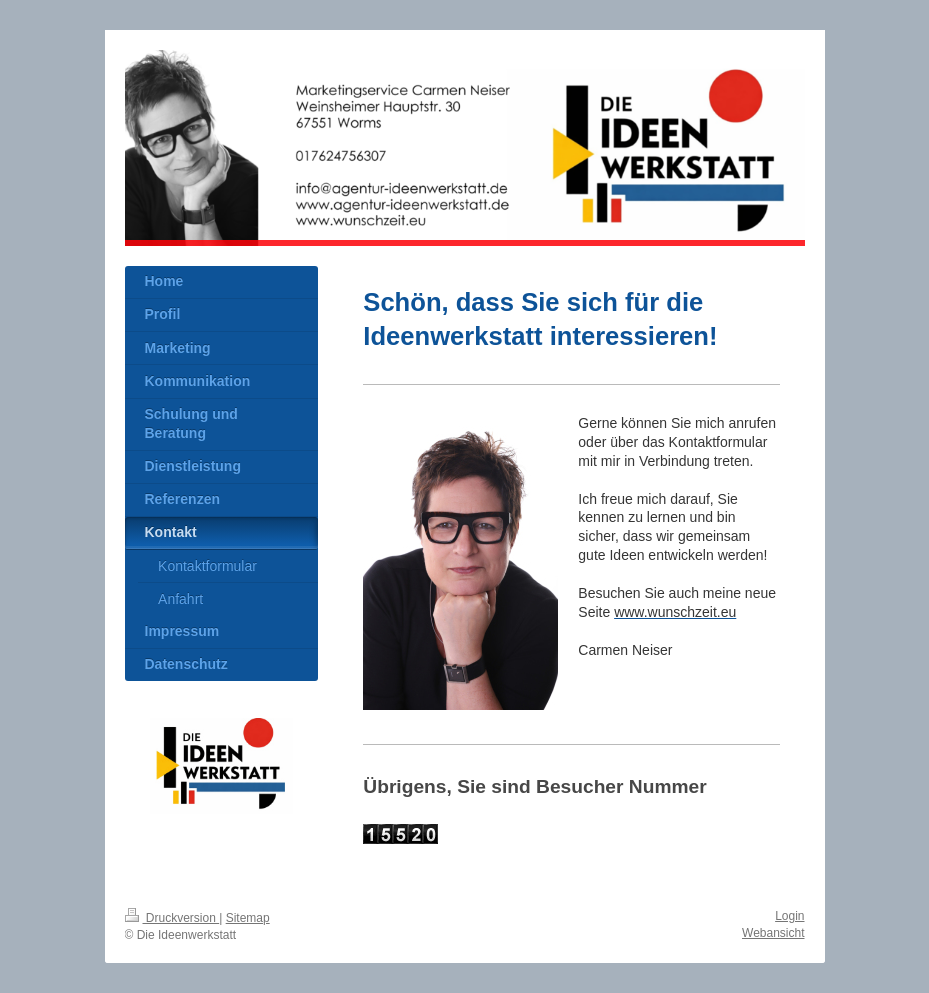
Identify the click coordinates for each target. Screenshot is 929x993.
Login (789, 916)
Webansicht (773, 933)
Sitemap (248, 918)
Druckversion (172, 918)
